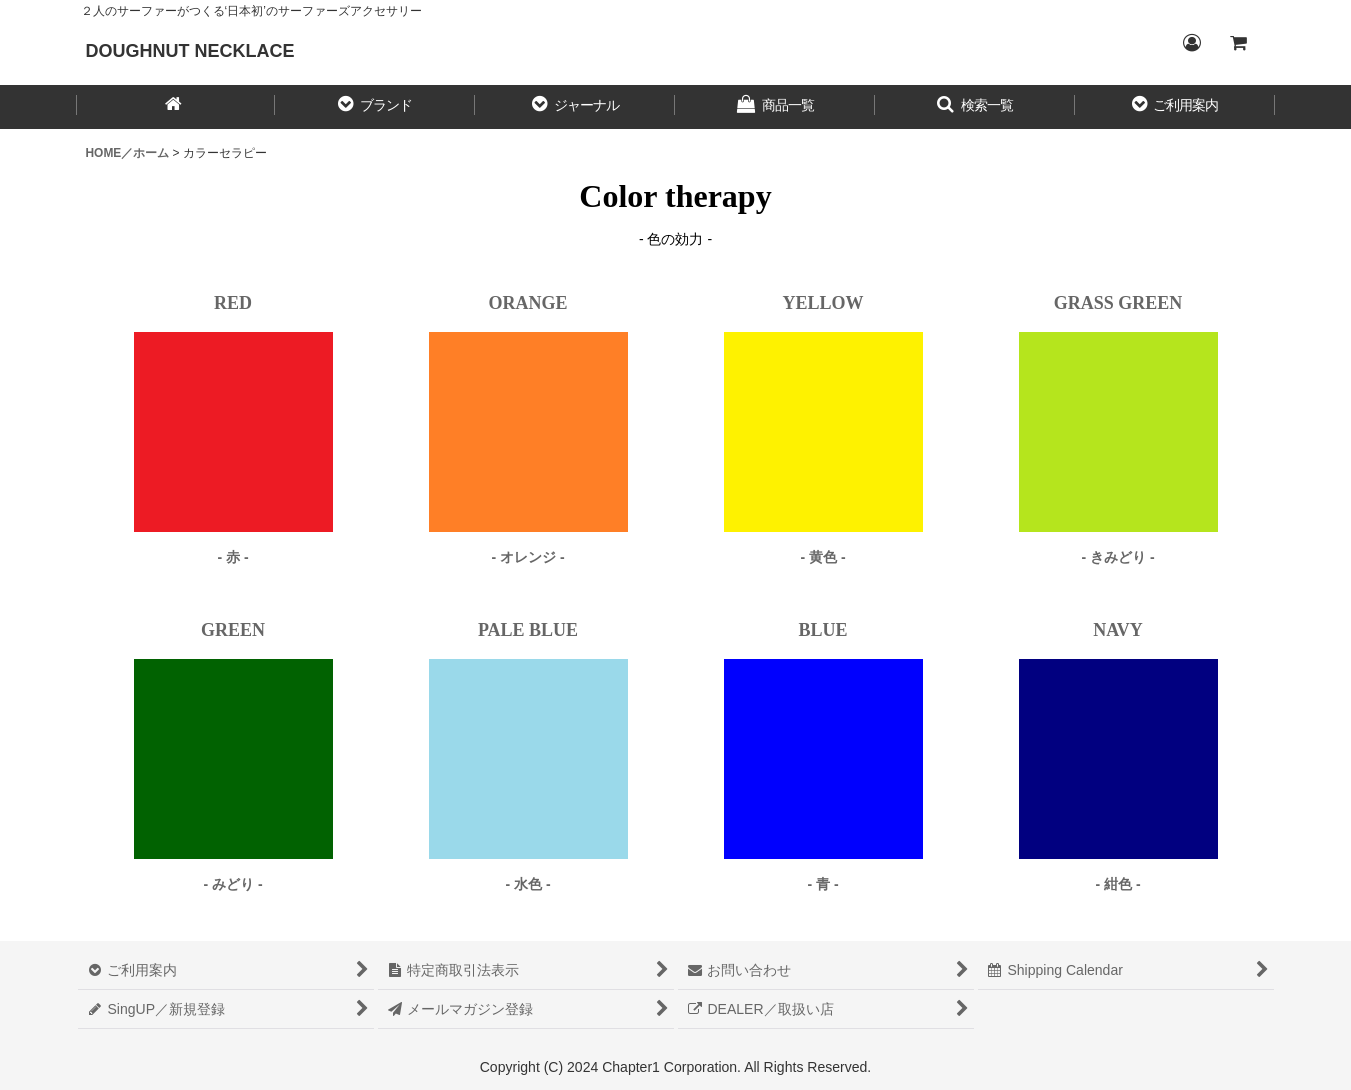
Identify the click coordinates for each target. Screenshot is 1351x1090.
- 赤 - (232, 557)
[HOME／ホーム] (176, 107)
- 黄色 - (822, 557)
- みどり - (232, 884)
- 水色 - (527, 884)
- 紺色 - (1117, 884)
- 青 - (822, 884)
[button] (375, 107)
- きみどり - (1117, 557)
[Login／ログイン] (1192, 43)
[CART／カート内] (1238, 43)
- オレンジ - (527, 557)
